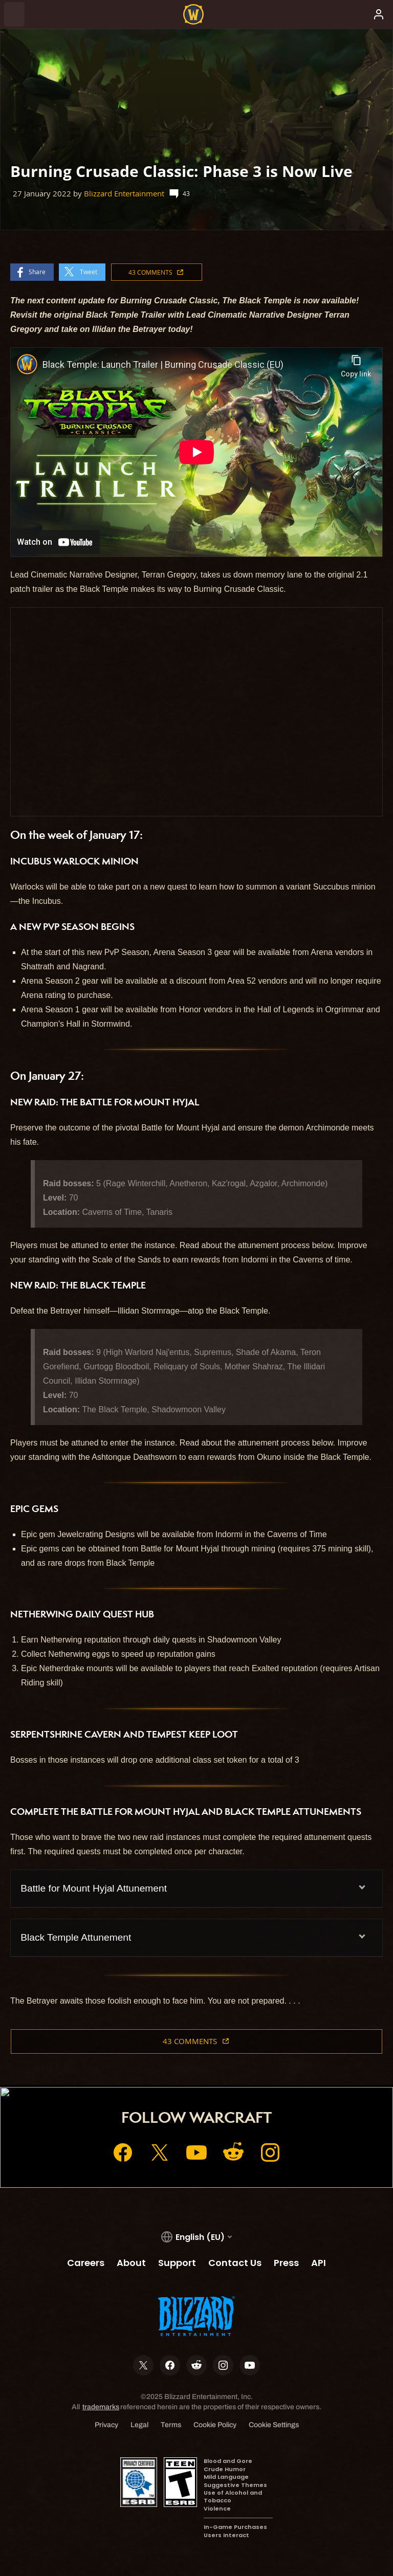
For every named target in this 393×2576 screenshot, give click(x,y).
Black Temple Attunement (75, 1937)
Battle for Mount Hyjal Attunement (93, 1888)
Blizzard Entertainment (124, 193)
